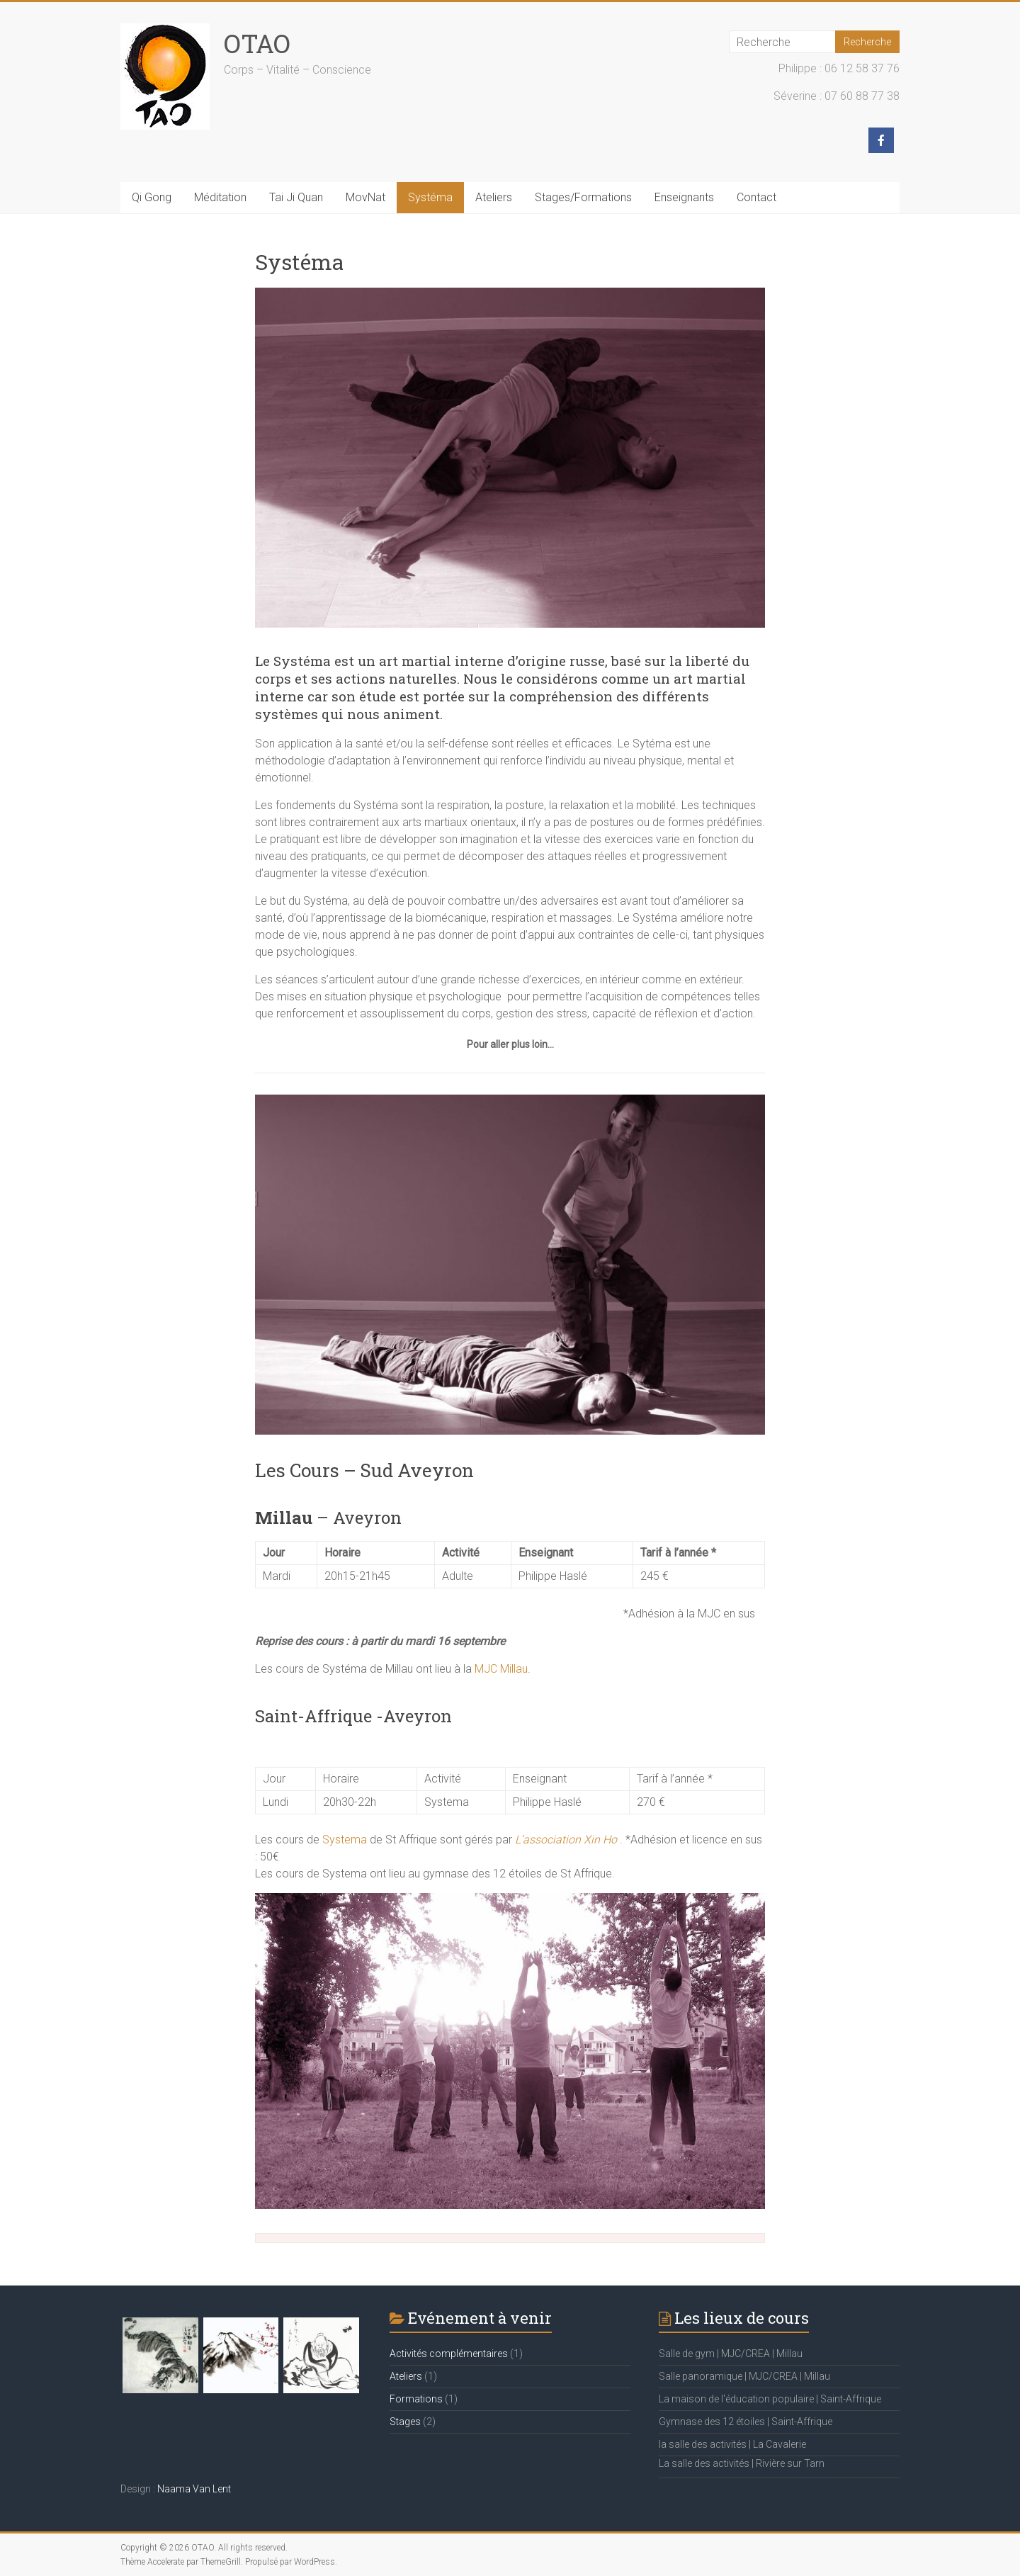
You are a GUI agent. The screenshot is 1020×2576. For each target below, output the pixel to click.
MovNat (365, 197)
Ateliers (493, 197)
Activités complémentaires (449, 2353)
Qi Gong (151, 197)
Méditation (220, 197)
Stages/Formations (583, 197)
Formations (416, 2399)
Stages (405, 2421)
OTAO (257, 43)
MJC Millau (501, 1669)
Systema (346, 1839)
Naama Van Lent (194, 2489)
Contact (756, 197)
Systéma (430, 197)
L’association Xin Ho (566, 1839)
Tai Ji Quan (296, 197)
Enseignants (684, 197)
